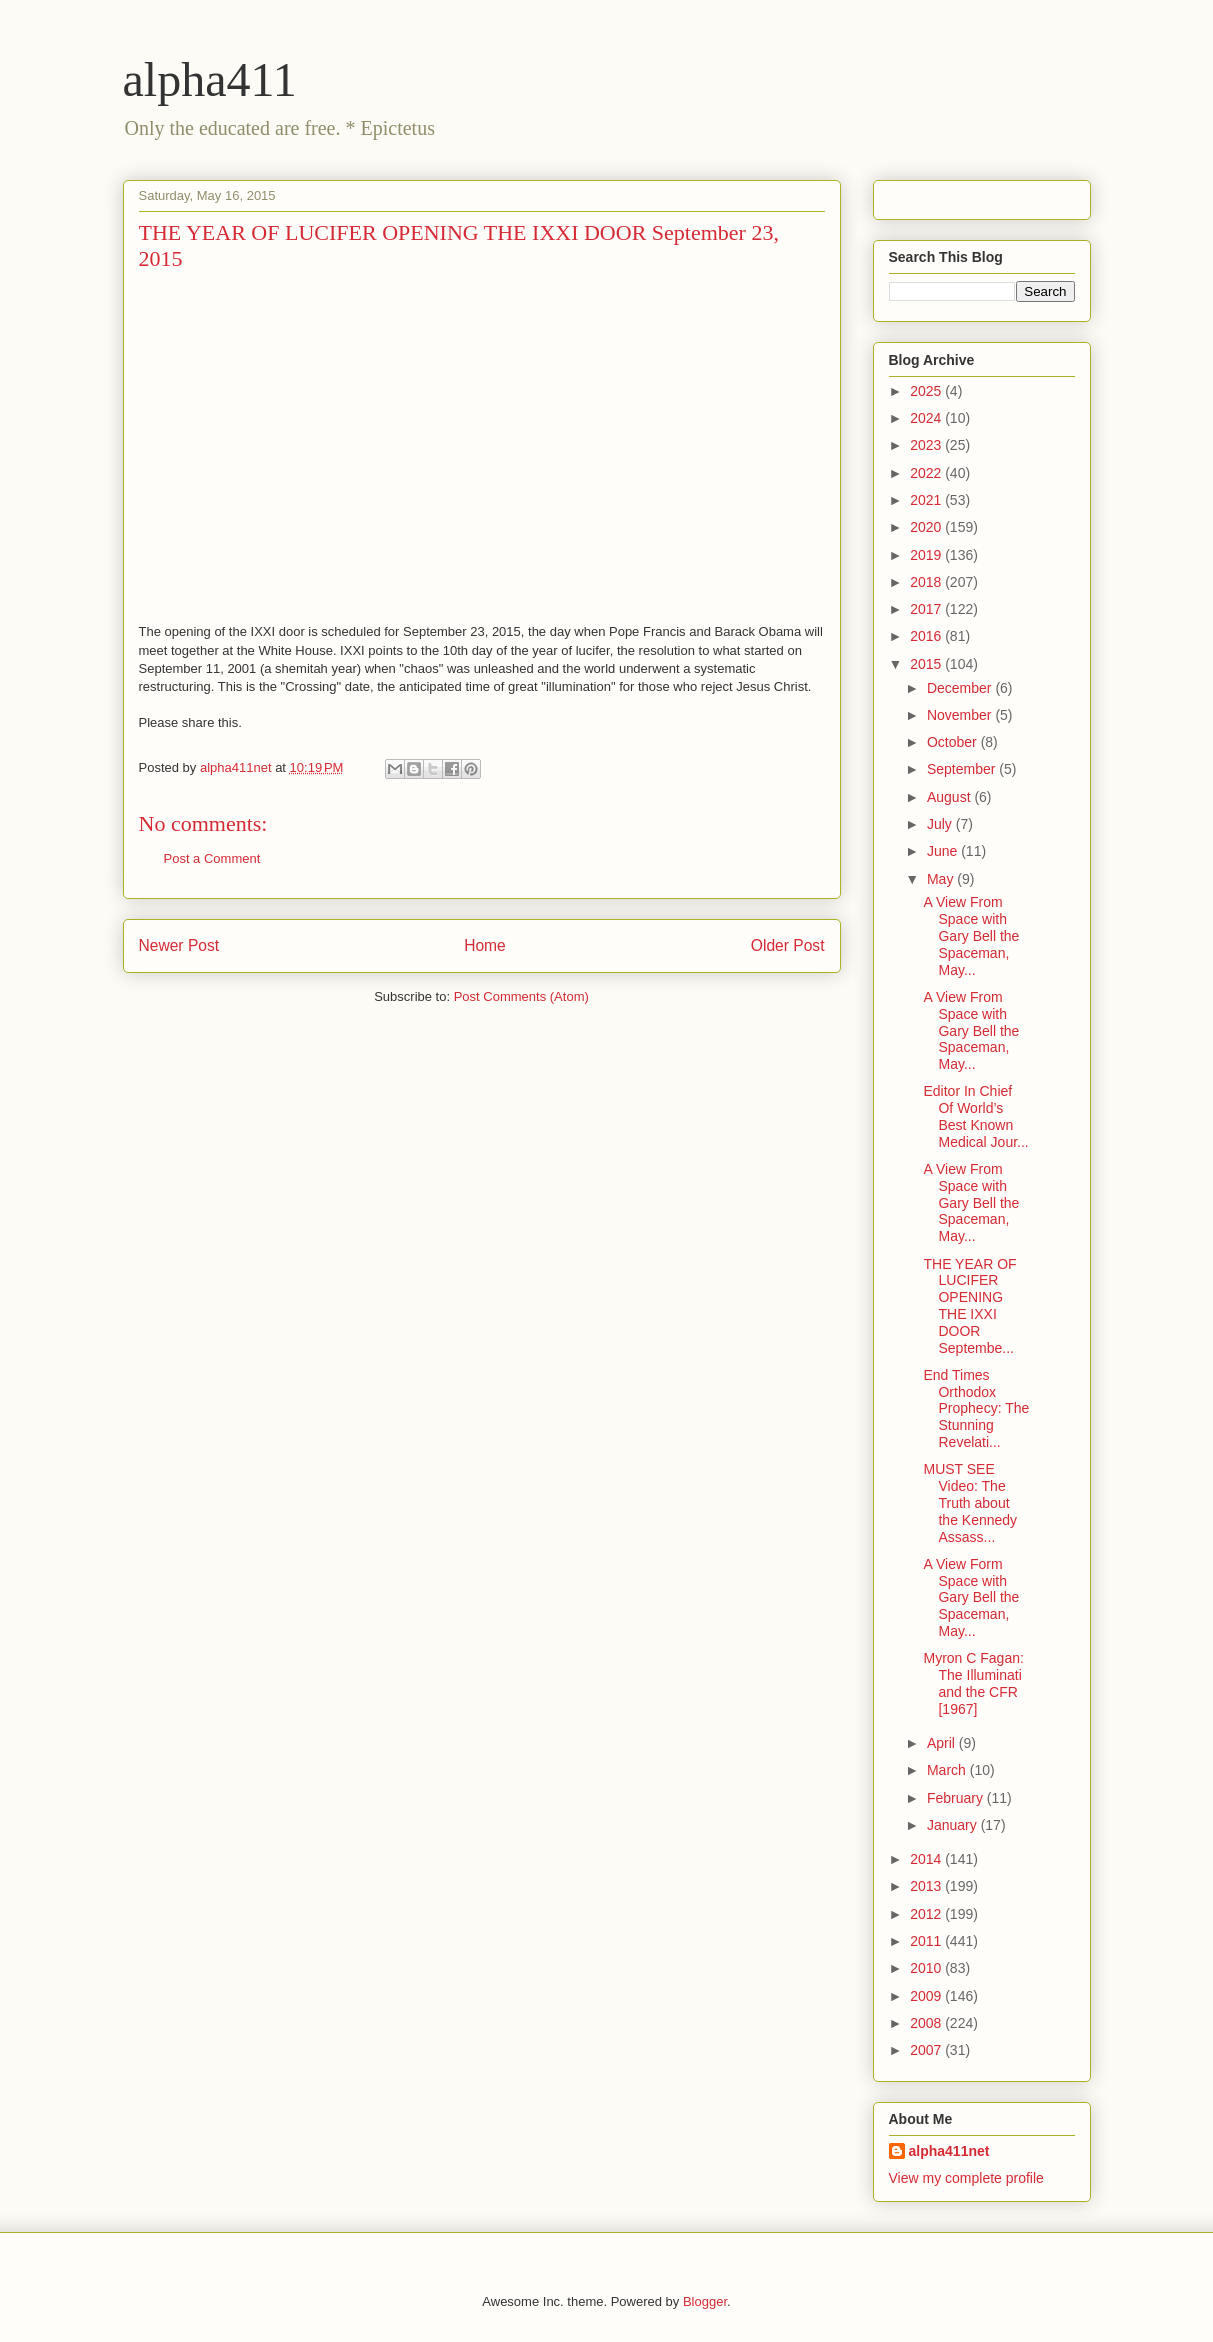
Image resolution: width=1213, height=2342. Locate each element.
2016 (927, 636)
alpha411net (949, 2151)
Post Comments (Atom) (521, 996)
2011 (927, 1941)
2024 (927, 418)
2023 (927, 445)
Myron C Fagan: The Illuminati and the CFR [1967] (973, 1683)
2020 (927, 527)
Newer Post (179, 945)
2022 (927, 473)
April (943, 1743)
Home (485, 945)
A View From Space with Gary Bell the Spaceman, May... (971, 935)
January (954, 1825)
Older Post (788, 945)
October (954, 742)
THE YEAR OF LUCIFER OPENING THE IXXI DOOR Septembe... (969, 1306)
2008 (927, 2023)
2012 (927, 1914)
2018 (927, 582)
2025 (927, 391)
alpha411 (210, 79)
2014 (927, 1859)
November (961, 715)
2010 (927, 1968)
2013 (927, 1886)
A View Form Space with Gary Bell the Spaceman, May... (971, 1597)
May (942, 879)
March (948, 1770)
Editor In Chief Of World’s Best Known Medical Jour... (975, 1116)
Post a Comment (212, 858)
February (957, 1798)
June (944, 851)
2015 (927, 664)
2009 (927, 1996)
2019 (927, 555)
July (941, 824)
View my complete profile (966, 2178)
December (961, 688)
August (950, 797)
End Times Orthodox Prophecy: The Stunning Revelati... (976, 1408)
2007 (927, 2050)
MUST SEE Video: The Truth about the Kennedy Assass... (970, 1502)
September (963, 769)
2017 (927, 609)
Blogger (705, 2301)
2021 (927, 500)
